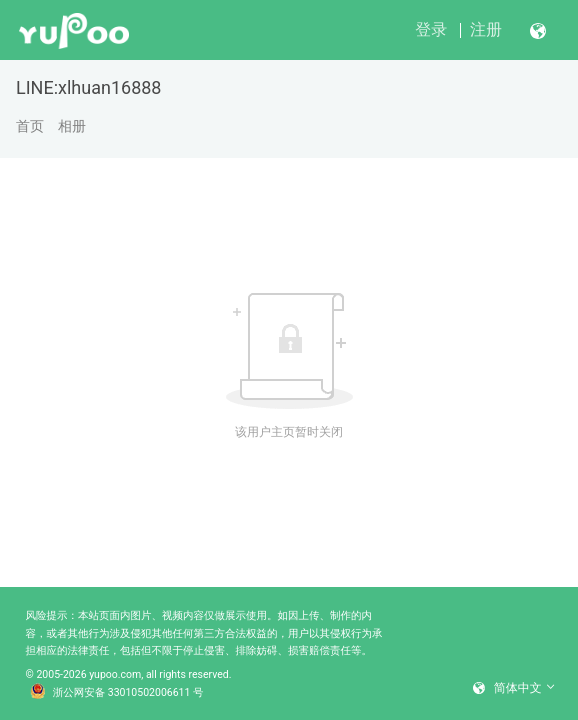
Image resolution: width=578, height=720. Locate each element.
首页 (30, 126)
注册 (486, 29)
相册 (72, 126)
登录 (431, 29)
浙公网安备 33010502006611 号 (117, 693)
